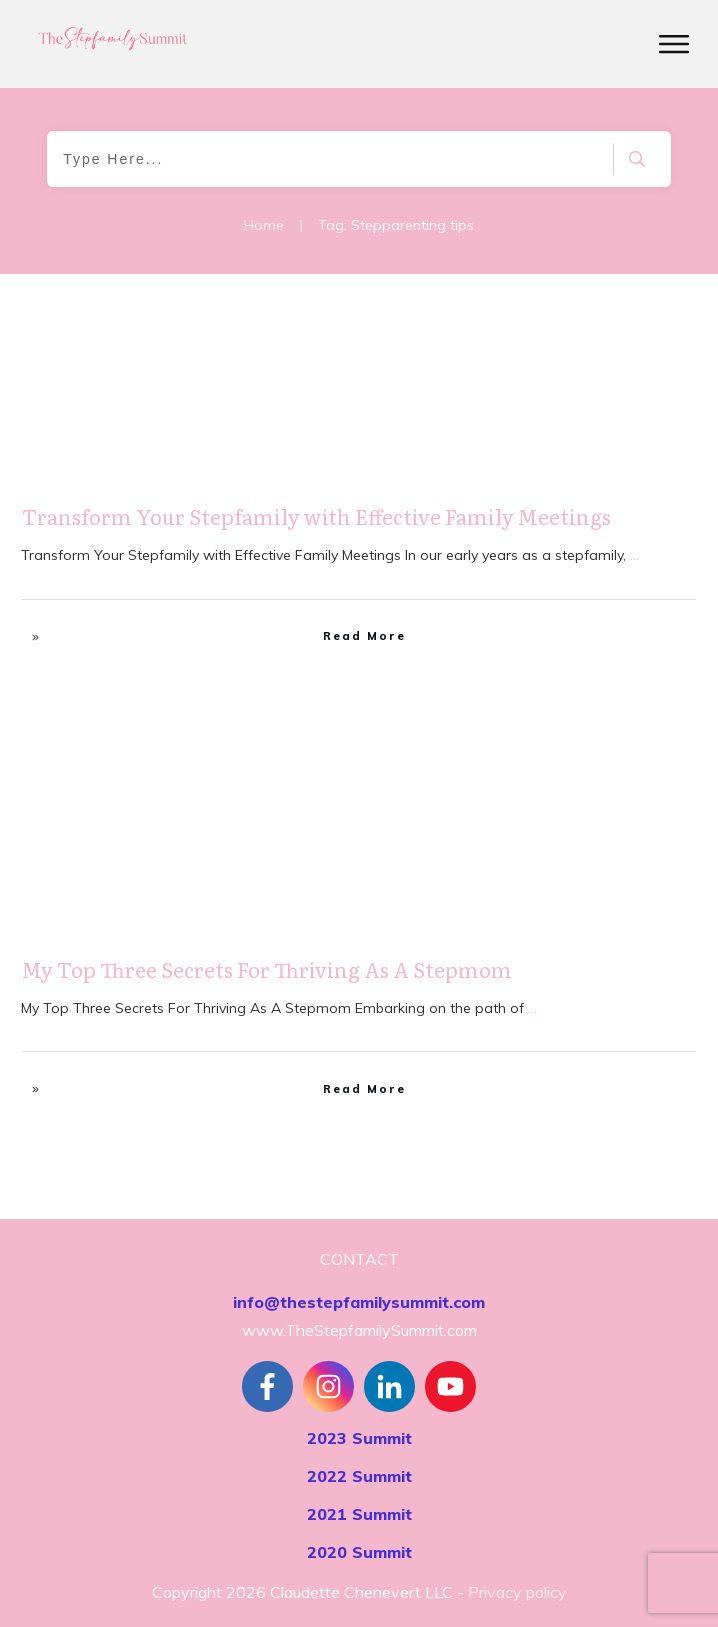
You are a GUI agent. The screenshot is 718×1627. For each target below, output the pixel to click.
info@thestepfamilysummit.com (359, 1302)
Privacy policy (517, 1592)
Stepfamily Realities (625, 326)
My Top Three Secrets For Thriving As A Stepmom (267, 969)
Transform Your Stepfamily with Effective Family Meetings (316, 516)
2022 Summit (359, 1476)
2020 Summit (359, 1552)
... (634, 555)
